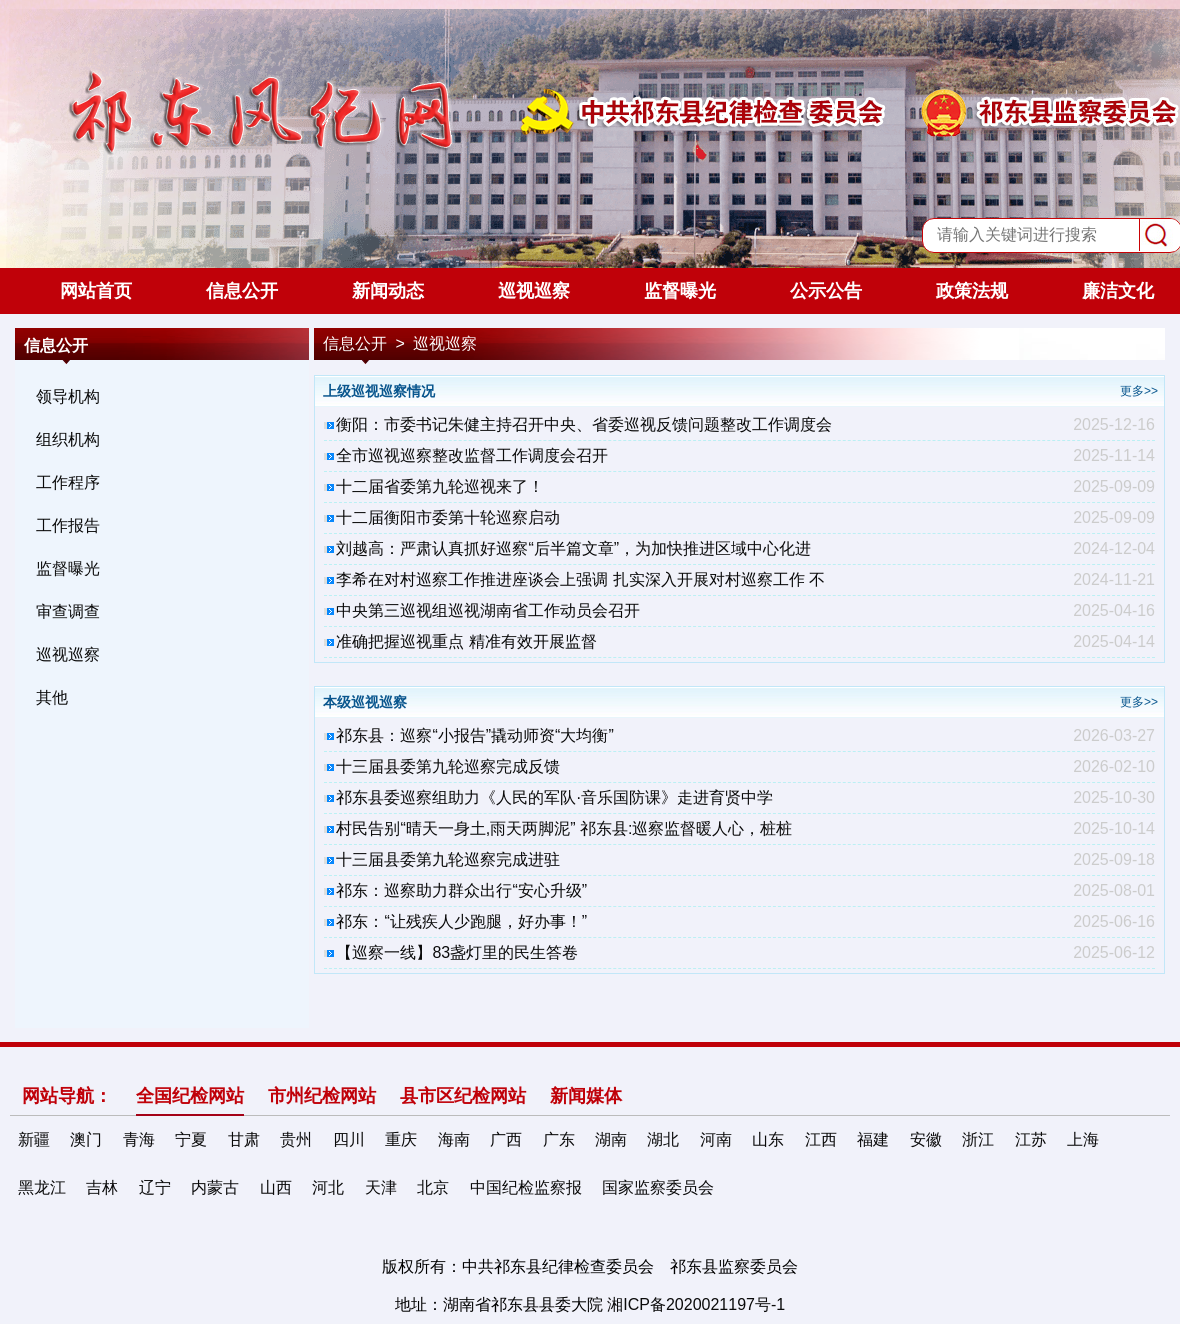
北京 (433, 1187)
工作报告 (68, 525)
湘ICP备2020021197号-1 (696, 1304)
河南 (716, 1139)
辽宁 (155, 1187)
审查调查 (68, 611)
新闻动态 (388, 291)
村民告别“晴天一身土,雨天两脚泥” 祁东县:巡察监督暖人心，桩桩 (564, 828)
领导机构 (68, 396)
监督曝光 (680, 291)
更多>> (1139, 391)
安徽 (926, 1139)
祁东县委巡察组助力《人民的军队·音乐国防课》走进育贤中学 (554, 797)
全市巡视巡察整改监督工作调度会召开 (472, 455)
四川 (349, 1139)
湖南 (611, 1139)
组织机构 (68, 439)
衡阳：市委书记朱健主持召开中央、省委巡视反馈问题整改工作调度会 (584, 424)
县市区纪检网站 (463, 1096)
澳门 (86, 1139)
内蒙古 (215, 1187)
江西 (821, 1139)
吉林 (102, 1187)
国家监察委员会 (658, 1187)
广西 (506, 1139)
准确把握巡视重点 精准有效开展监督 (466, 641)
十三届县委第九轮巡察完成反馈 (448, 766)
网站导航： (67, 1096)
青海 (139, 1139)
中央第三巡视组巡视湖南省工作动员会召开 (488, 610)
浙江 (978, 1139)
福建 (873, 1139)
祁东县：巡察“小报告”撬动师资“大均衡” (474, 735)
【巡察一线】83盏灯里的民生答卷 (457, 952)
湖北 (663, 1139)
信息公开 (242, 291)
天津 (381, 1187)
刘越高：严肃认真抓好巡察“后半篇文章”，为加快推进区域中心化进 (573, 548)
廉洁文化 (1118, 291)
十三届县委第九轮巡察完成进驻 (448, 859)
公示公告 (826, 291)
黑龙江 (42, 1187)
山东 (768, 1139)
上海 (1083, 1139)
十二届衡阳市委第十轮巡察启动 (448, 517)
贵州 (296, 1139)
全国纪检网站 (190, 1096)
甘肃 (244, 1139)
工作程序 (68, 482)
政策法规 (972, 291)
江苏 (1031, 1139)
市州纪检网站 (322, 1096)
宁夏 (191, 1139)
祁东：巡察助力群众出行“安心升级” (461, 890)
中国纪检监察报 (526, 1187)
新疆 (34, 1139)
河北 (328, 1187)
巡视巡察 (534, 291)
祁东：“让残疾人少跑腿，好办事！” (461, 921)
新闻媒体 (586, 1096)
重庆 (401, 1139)
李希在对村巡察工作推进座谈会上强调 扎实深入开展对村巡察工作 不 (580, 579)
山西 (276, 1187)
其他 (52, 697)
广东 (559, 1139)
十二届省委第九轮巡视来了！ (440, 486)
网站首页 (96, 291)
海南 (454, 1139)
